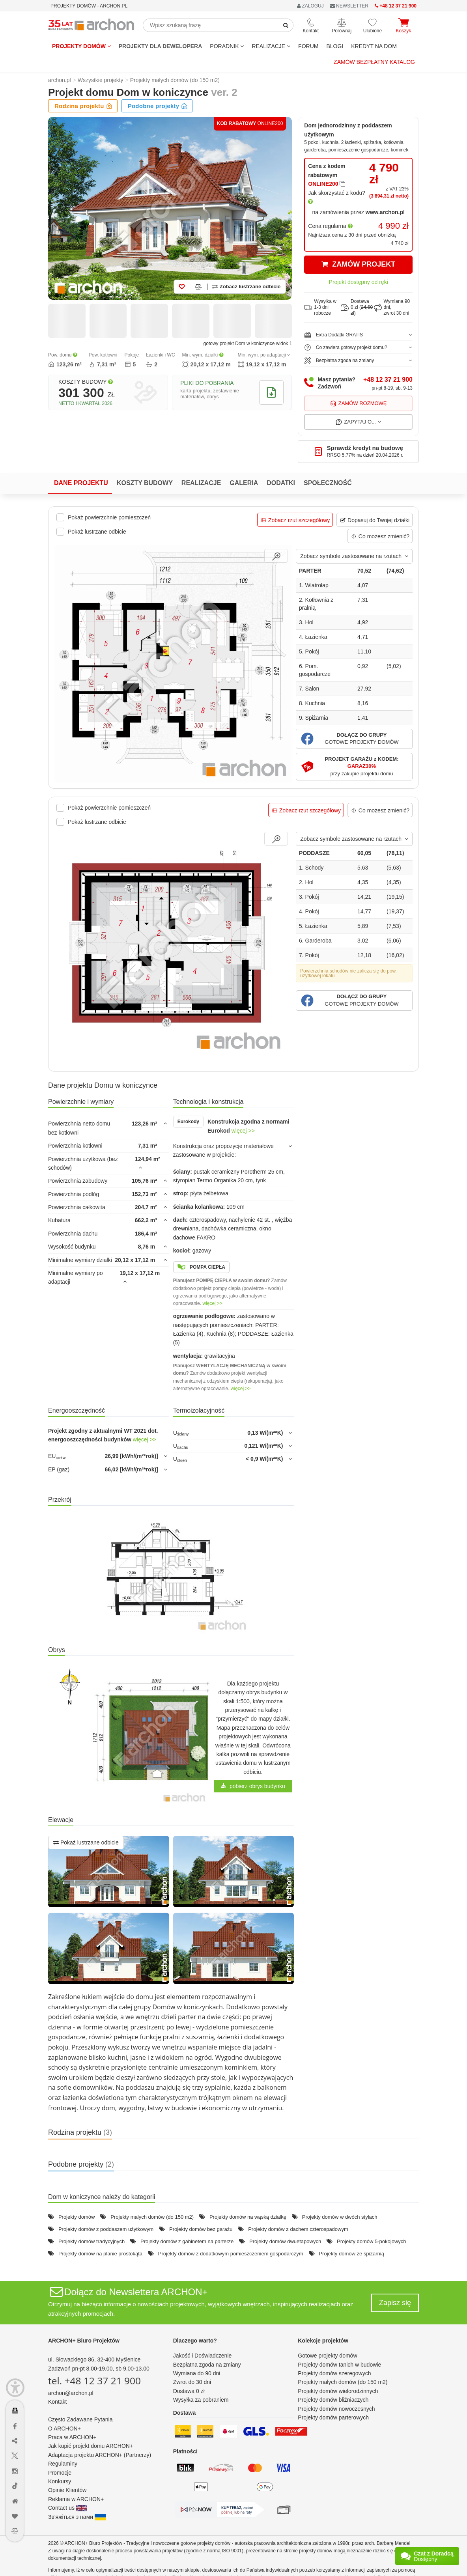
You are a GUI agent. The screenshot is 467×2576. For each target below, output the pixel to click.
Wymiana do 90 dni (196, 2373)
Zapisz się (395, 2303)
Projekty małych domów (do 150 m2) (152, 2217)
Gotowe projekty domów (327, 2355)
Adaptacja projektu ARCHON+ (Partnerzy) (99, 2455)
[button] (354, 739)
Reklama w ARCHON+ (76, 2499)
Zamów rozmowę (358, 403)
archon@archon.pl (70, 2393)
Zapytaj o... (358, 422)
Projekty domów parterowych (333, 2417)
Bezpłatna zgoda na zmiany (207, 2364)
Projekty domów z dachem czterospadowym (298, 2229)
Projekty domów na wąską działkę (247, 2217)
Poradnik (227, 46)
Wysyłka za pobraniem (201, 2400)
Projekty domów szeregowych (334, 2373)
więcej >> (243, 1130)
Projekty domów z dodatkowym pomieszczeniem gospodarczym (230, 2254)
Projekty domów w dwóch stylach (339, 2217)
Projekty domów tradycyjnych (91, 2241)
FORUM (308, 46)
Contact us (67, 2508)
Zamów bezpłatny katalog (374, 62)
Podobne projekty (158, 106)
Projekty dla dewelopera (160, 46)
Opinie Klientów (67, 2490)
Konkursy (59, 2481)
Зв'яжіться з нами (77, 2517)
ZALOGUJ (310, 6)
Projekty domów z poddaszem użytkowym (105, 2229)
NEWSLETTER (349, 6)
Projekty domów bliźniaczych (333, 2400)
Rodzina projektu (83, 106)
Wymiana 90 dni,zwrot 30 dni (392, 307)
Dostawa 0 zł (189, 2391)
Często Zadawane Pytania (80, 2419)
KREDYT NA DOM (374, 46)
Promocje (59, 2473)
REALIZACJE (271, 46)
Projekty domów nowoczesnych (336, 2409)
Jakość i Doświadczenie (202, 2355)
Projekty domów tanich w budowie (339, 2364)
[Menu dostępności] (15, 2387)
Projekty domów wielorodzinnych (338, 2391)
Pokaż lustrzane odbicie (86, 1842)
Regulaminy (62, 2463)
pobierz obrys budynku (253, 1786)
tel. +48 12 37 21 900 (94, 2380)
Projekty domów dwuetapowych (285, 2241)
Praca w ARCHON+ (72, 2437)
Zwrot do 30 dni (192, 2382)
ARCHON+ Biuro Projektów (84, 2340)
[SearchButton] (285, 25)
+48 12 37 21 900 (388, 379)
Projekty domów (81, 46)
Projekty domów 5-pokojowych (371, 2241)
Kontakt (57, 2402)
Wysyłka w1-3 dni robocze (320, 307)
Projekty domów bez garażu (200, 2229)
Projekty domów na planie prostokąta (100, 2254)
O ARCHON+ (64, 2428)
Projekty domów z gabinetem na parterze (187, 2241)
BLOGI (334, 46)
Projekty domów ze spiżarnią (351, 2254)
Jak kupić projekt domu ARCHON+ (90, 2446)
